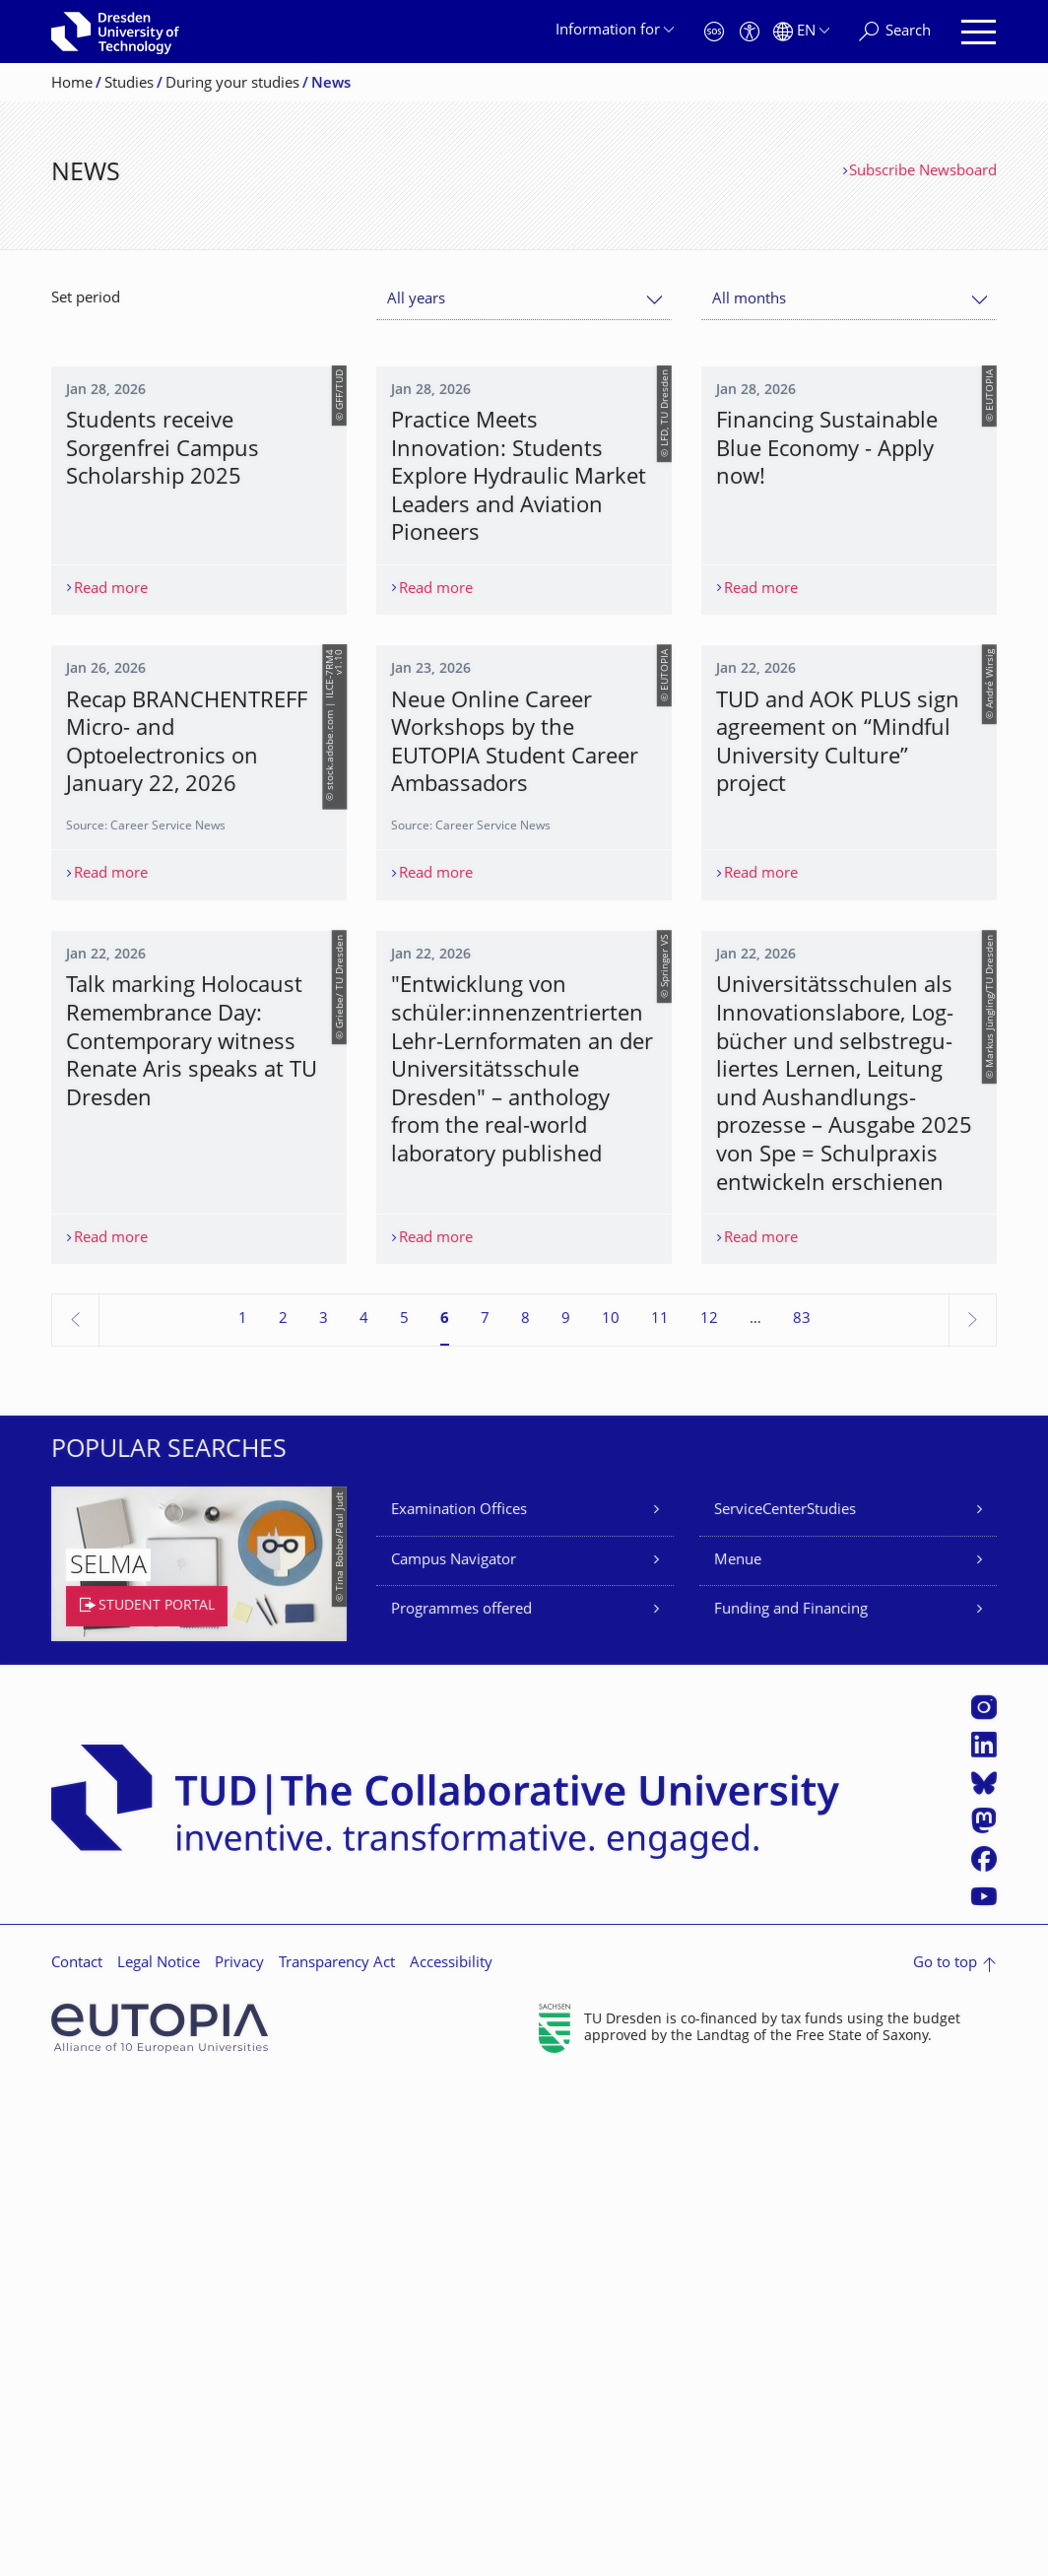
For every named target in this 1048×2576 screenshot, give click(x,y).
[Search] (895, 32)
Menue (737, 2054)
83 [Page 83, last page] (802, 1813)
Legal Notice (158, 2457)
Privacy (239, 2457)
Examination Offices (459, 2004)
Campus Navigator (453, 2054)
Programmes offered (461, 2103)
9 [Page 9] (565, 1813)
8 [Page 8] (525, 1813)
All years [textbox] (416, 300)
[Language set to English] (801, 32)
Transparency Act (337, 2457)
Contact (76, 2457)
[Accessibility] (749, 32)
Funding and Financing (791, 2103)
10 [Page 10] (611, 1813)
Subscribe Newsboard (923, 172)
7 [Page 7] (485, 1813)
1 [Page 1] (242, 1813)
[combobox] (524, 300)
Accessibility (451, 2457)
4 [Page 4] (364, 1813)
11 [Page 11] (660, 1813)
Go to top (945, 2457)
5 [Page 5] (404, 1813)
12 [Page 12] (709, 1813)
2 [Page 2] (283, 1813)
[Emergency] (714, 32)
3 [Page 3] (323, 1813)
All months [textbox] (749, 300)
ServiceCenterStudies (785, 2004)
